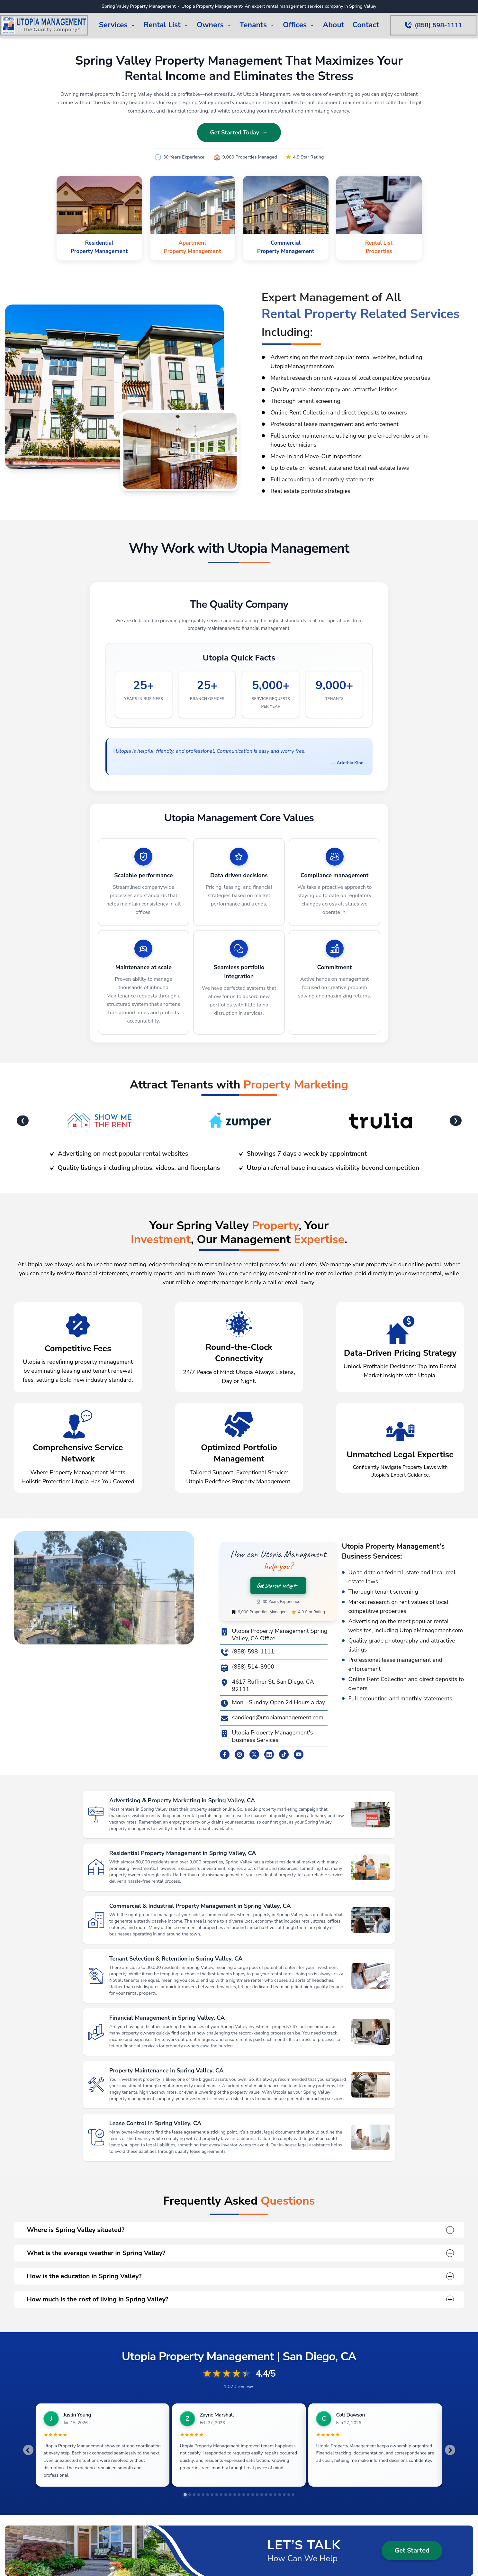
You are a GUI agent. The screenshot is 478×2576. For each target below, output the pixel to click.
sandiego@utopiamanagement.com (272, 1718)
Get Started (411, 2550)
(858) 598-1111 (247, 1652)
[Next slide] (450, 2450)
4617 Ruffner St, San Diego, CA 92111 (267, 1685)
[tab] (185, 2495)
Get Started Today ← (239, 132)
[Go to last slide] (28, 2450)
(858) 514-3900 (247, 1667)
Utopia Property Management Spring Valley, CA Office (274, 1634)
